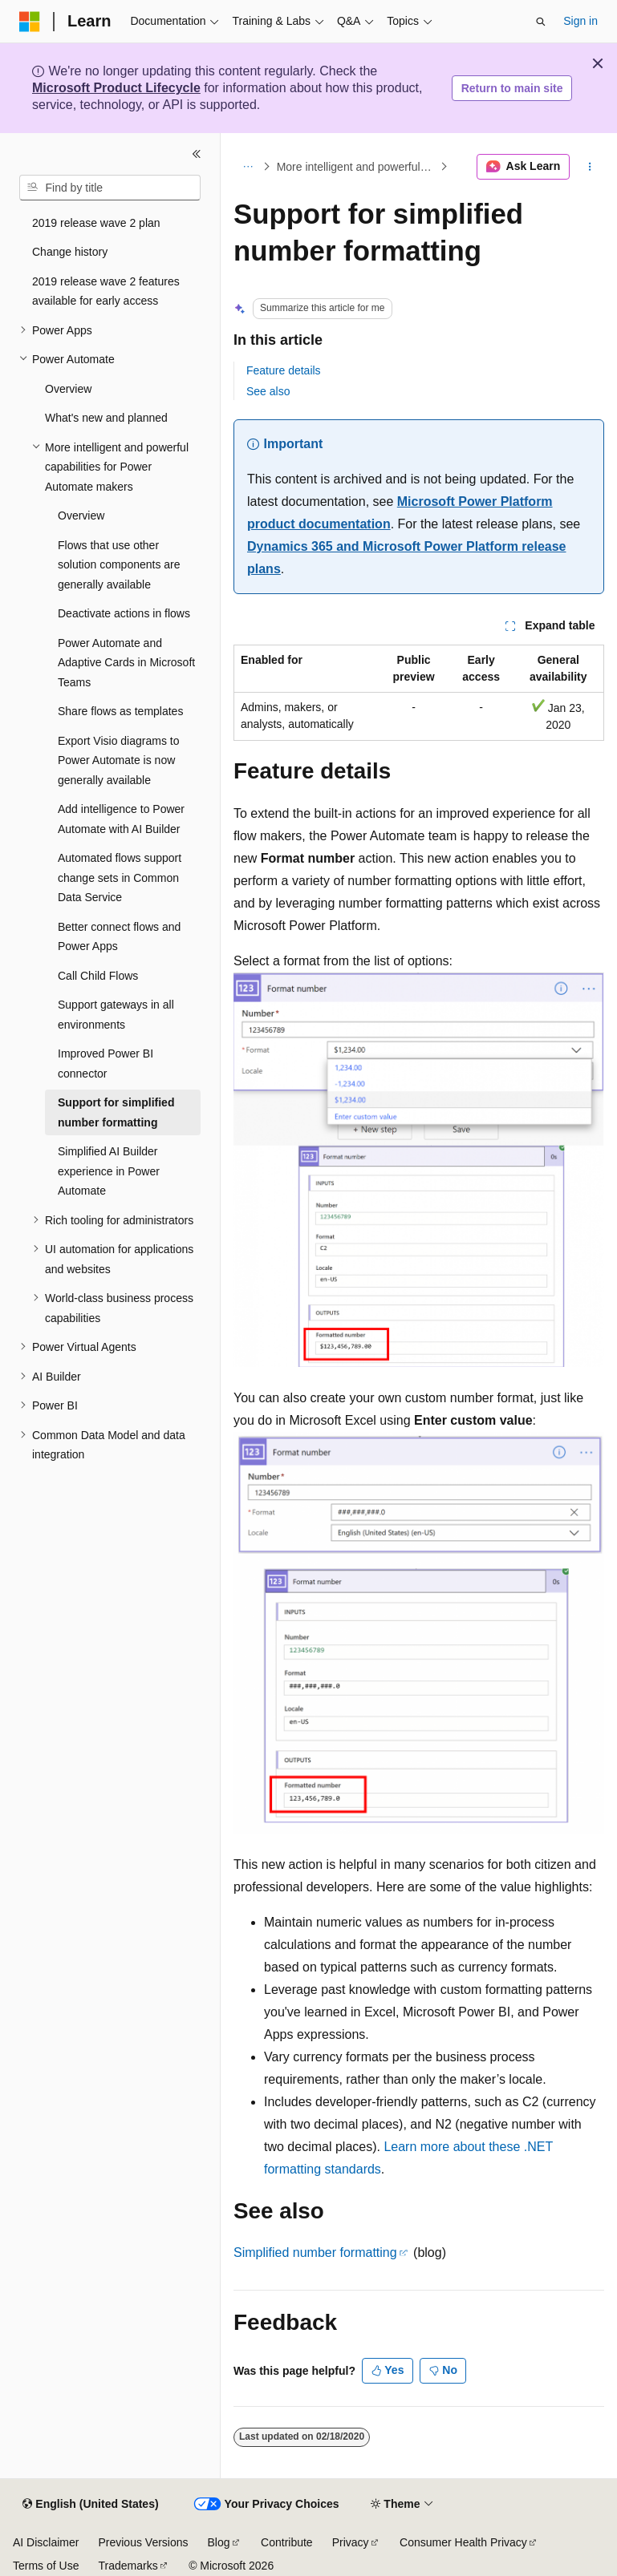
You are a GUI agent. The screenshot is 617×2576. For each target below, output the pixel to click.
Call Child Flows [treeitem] (98, 975)
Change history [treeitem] (70, 251)
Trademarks (127, 2565)
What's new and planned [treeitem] (106, 417)
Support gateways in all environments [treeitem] (116, 1014)
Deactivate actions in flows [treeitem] (124, 613)
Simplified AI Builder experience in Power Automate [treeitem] (109, 1171)
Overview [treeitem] (68, 388)
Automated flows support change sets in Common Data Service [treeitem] (119, 877)
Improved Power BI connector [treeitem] (105, 1063)
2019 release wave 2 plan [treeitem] (96, 222)
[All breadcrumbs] (247, 167)
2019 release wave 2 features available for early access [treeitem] (106, 291)
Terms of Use (46, 2565)
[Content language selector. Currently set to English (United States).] (90, 2504)
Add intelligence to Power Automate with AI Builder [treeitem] (121, 819)
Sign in (580, 20)
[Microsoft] (29, 21)
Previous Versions (143, 2542)
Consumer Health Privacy (463, 2542)
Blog (219, 2542)
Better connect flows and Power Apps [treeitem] (119, 936)
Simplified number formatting (315, 2252)
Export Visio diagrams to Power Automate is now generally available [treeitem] (118, 760)
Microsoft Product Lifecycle (116, 88)
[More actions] (590, 167)
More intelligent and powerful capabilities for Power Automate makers (357, 166)
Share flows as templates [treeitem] (120, 711)
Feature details (283, 370)
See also (268, 391)
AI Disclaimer (46, 2542)
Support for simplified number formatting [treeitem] (116, 1112)
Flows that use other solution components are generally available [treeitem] (119, 565)
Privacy (350, 2542)
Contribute (287, 2542)
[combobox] (110, 187)
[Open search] (541, 21)
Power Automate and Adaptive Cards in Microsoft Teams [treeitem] (126, 663)
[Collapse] (196, 154)
